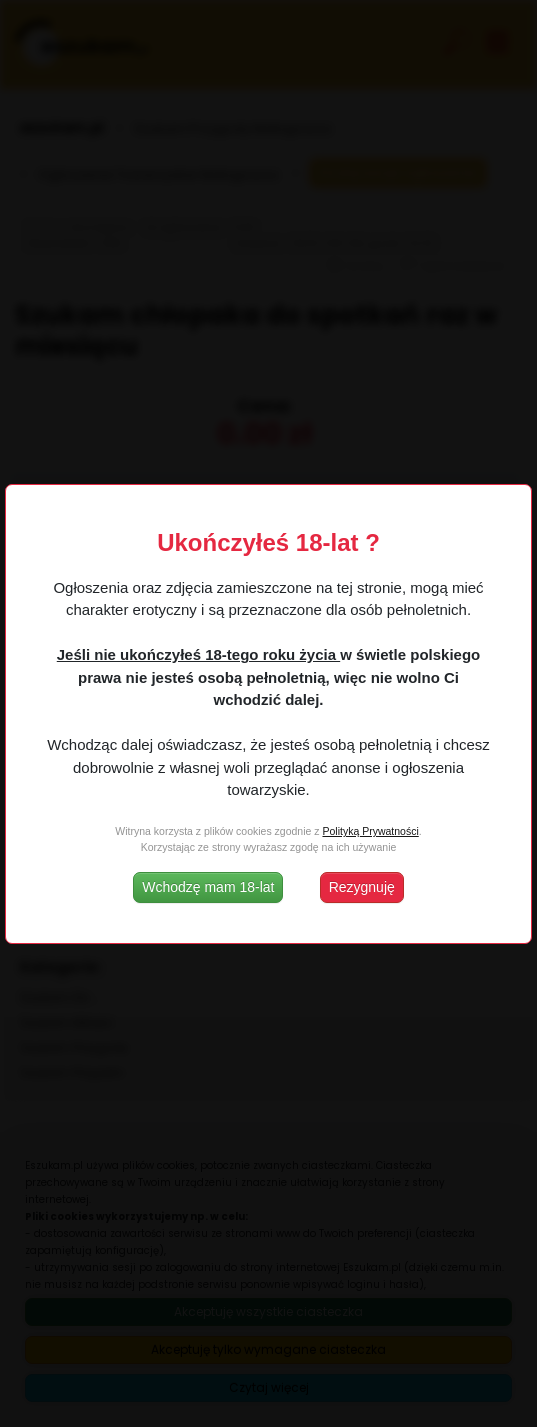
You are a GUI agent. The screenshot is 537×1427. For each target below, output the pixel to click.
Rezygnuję (362, 887)
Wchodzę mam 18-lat (208, 887)
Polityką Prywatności (370, 831)
